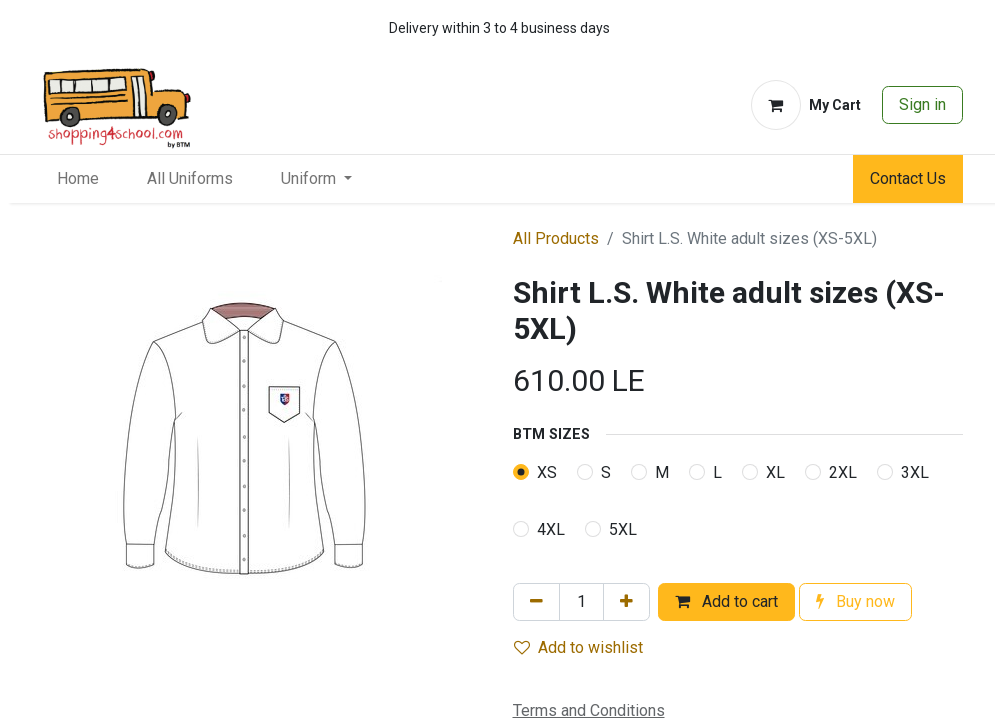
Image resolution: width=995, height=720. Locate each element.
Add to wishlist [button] (578, 647)
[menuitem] (78, 179)
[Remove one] (536, 602)
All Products (556, 238)
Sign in (922, 104)
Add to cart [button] (726, 601)
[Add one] (626, 602)
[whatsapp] (886, 28)
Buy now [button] (855, 601)
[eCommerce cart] (806, 105)
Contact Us (908, 178)
